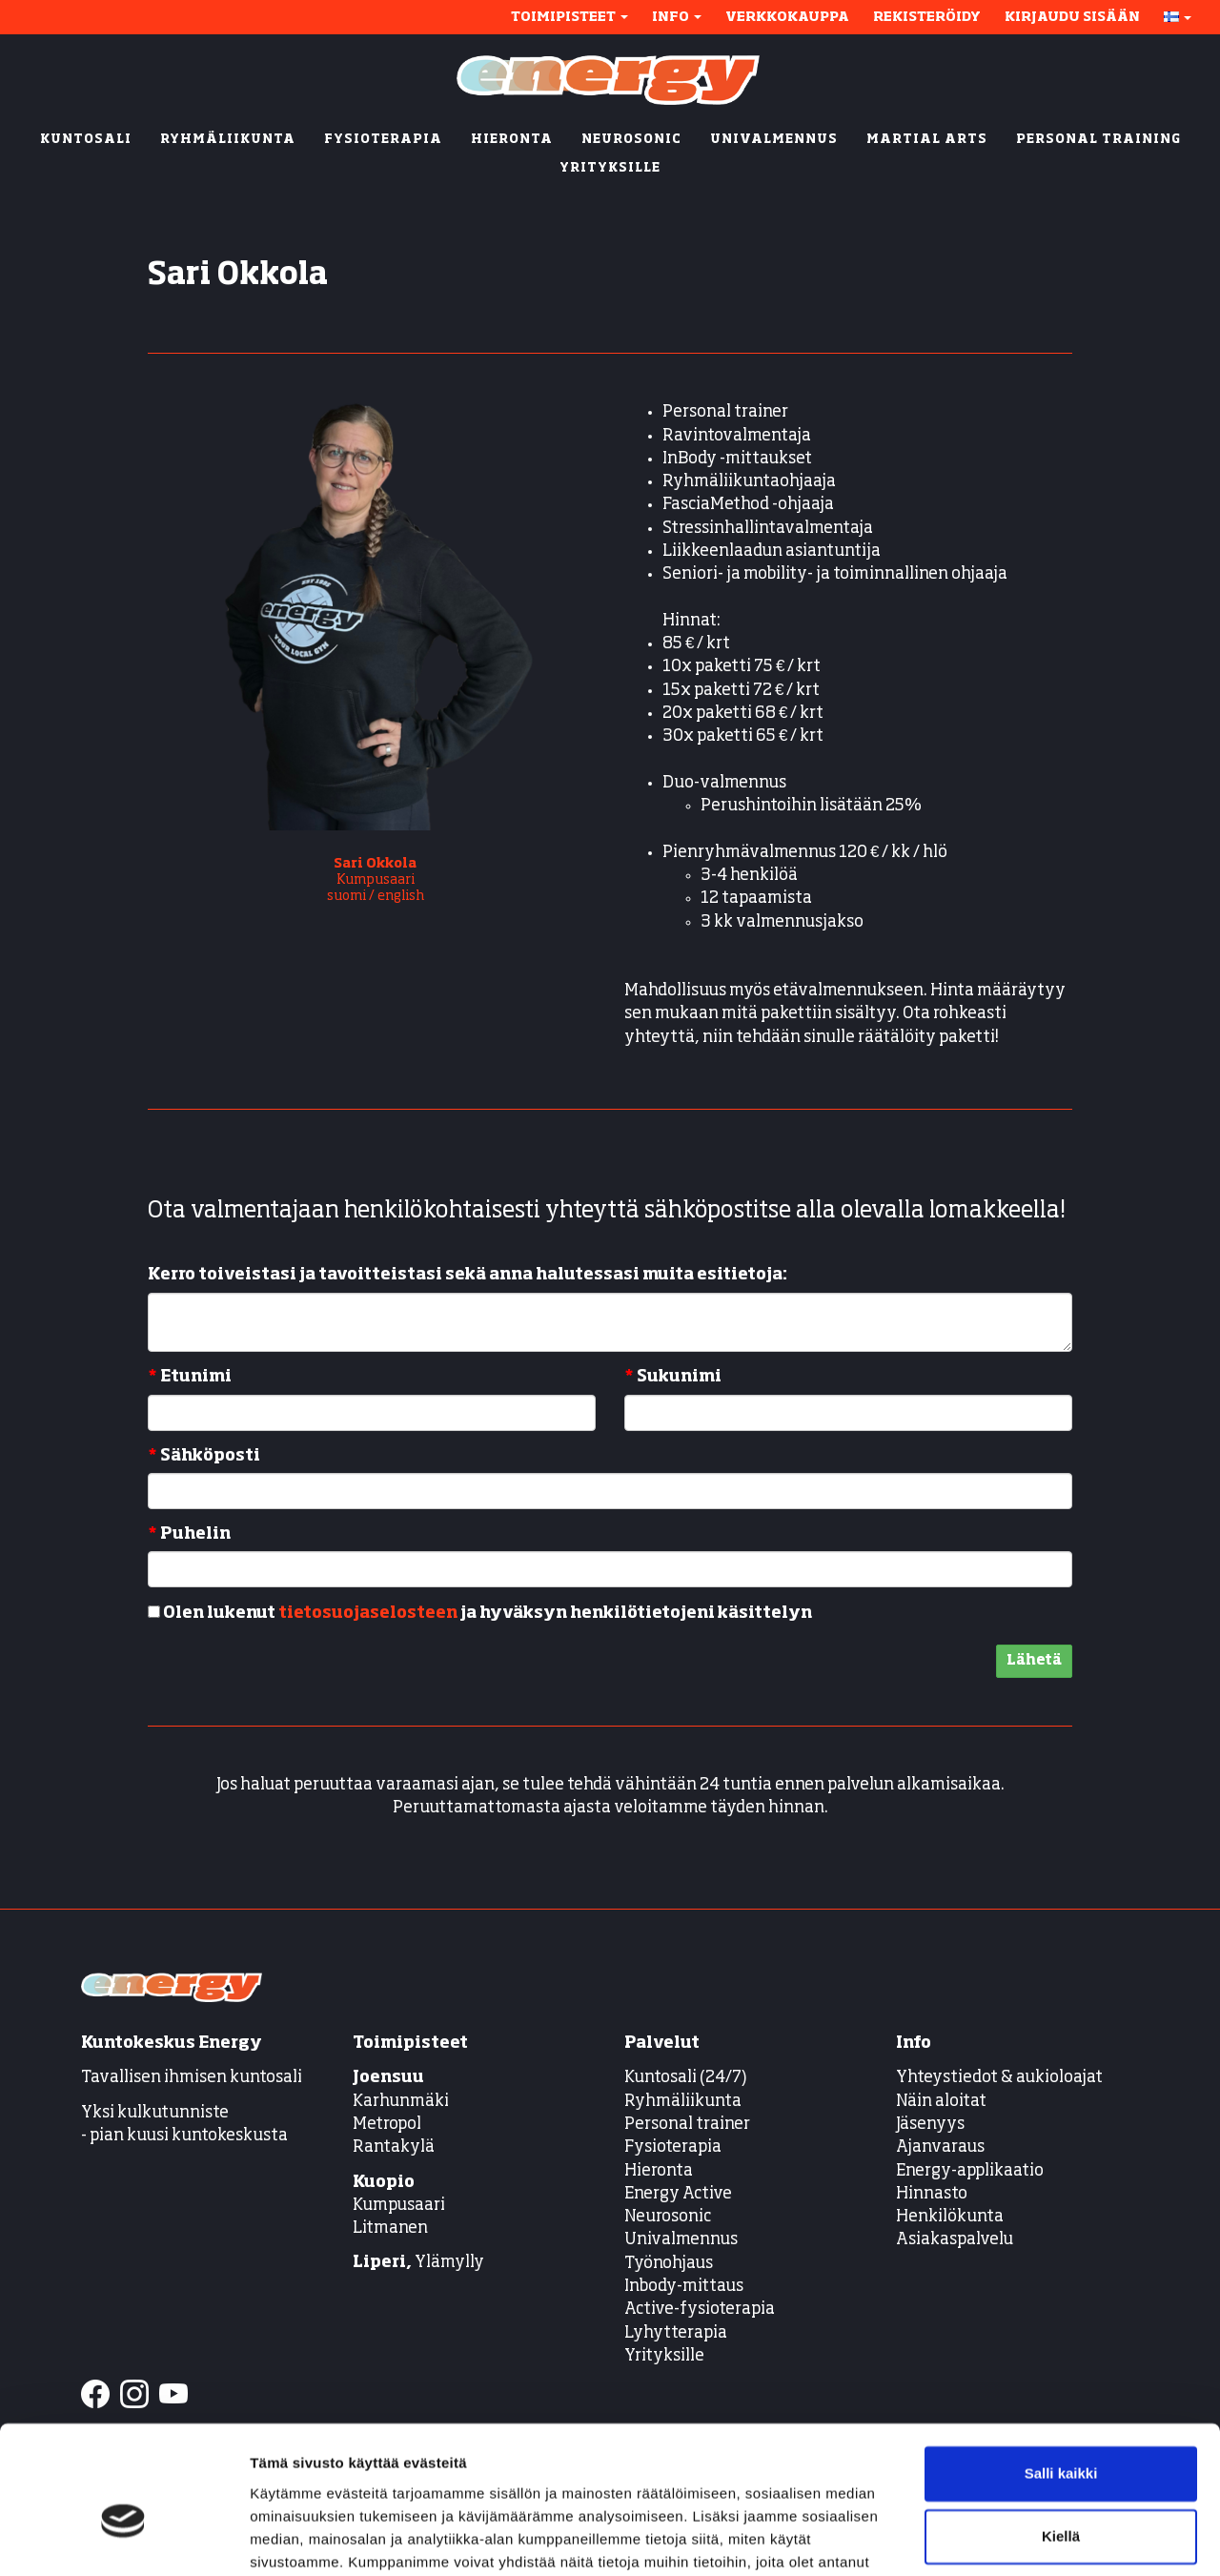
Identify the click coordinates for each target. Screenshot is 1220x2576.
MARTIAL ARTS (926, 139)
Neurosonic (667, 2217)
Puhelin (189, 1534)
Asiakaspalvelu (954, 2240)
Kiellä (1061, 2437)
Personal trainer (687, 2124)
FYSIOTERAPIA (383, 139)
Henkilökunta (950, 2217)
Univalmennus (681, 2240)
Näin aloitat (941, 2102)
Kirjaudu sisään (1072, 17)
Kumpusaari (399, 2206)
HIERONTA (512, 139)
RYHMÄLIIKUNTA (227, 139)
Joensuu (388, 2078)
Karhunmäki (401, 2102)
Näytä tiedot (291, 2538)
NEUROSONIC (631, 139)
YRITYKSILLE (610, 168)
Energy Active (678, 2194)
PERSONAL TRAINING (1098, 139)
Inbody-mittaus (683, 2287)
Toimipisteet (569, 17)
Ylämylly (418, 2263)
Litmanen (390, 2228)
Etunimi (190, 1377)
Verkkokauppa (787, 17)
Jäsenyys (930, 2124)
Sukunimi (673, 1377)
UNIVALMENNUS (774, 139)
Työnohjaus (668, 2264)
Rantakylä (394, 2147)
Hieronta (658, 2171)
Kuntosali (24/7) (685, 2078)
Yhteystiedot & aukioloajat (999, 2078)
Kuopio (384, 2183)
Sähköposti (204, 1456)
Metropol (387, 2124)
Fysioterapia (673, 2147)
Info (677, 17)
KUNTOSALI (86, 139)
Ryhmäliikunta (684, 2102)
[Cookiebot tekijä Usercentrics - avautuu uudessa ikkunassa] (123, 2539)
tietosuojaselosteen (368, 1613)
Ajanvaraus (940, 2147)
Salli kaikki (1061, 2375)
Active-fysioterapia (699, 2309)
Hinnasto (931, 2194)
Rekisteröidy (927, 17)
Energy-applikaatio (970, 2171)
